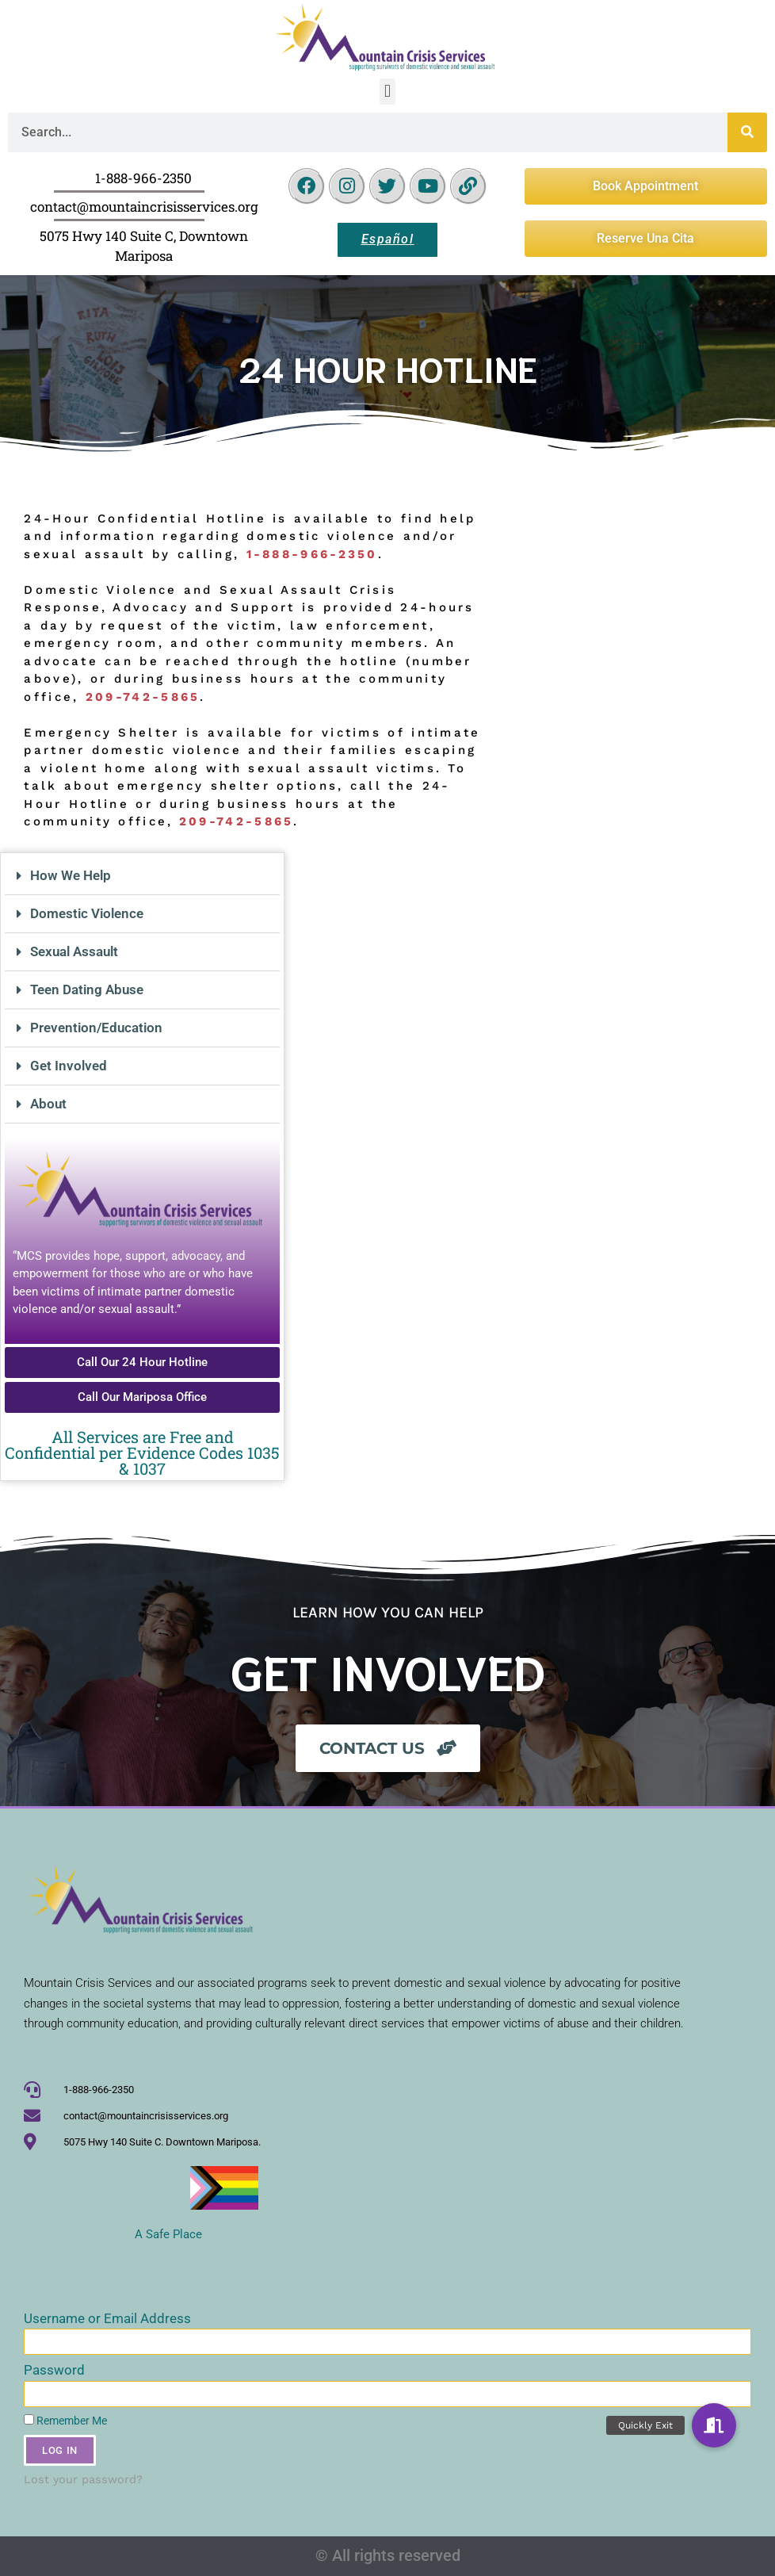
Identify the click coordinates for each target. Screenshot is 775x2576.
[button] (387, 91)
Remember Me (65, 2421)
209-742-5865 (236, 821)
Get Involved (68, 1066)
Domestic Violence (86, 913)
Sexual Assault (74, 951)
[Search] (747, 132)
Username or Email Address (107, 2318)
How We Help (70, 875)
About (48, 1104)
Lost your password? (83, 2479)
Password (54, 2370)
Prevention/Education (96, 1027)
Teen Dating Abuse (86, 989)
